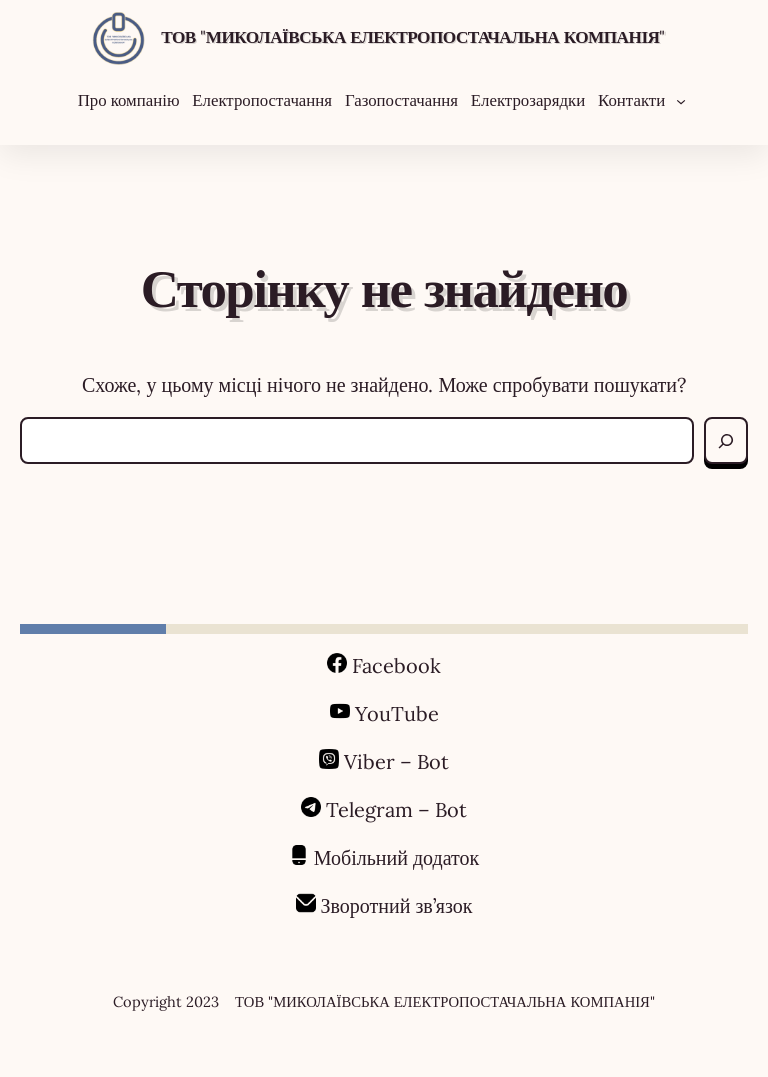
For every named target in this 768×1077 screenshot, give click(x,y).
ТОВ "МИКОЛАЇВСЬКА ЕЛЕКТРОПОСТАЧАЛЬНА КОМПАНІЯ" (413, 37)
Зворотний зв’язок (397, 905)
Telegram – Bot (396, 809)
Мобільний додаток (397, 857)
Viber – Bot (394, 761)
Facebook (396, 665)
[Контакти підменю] (681, 100)
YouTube (397, 713)
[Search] (726, 440)
